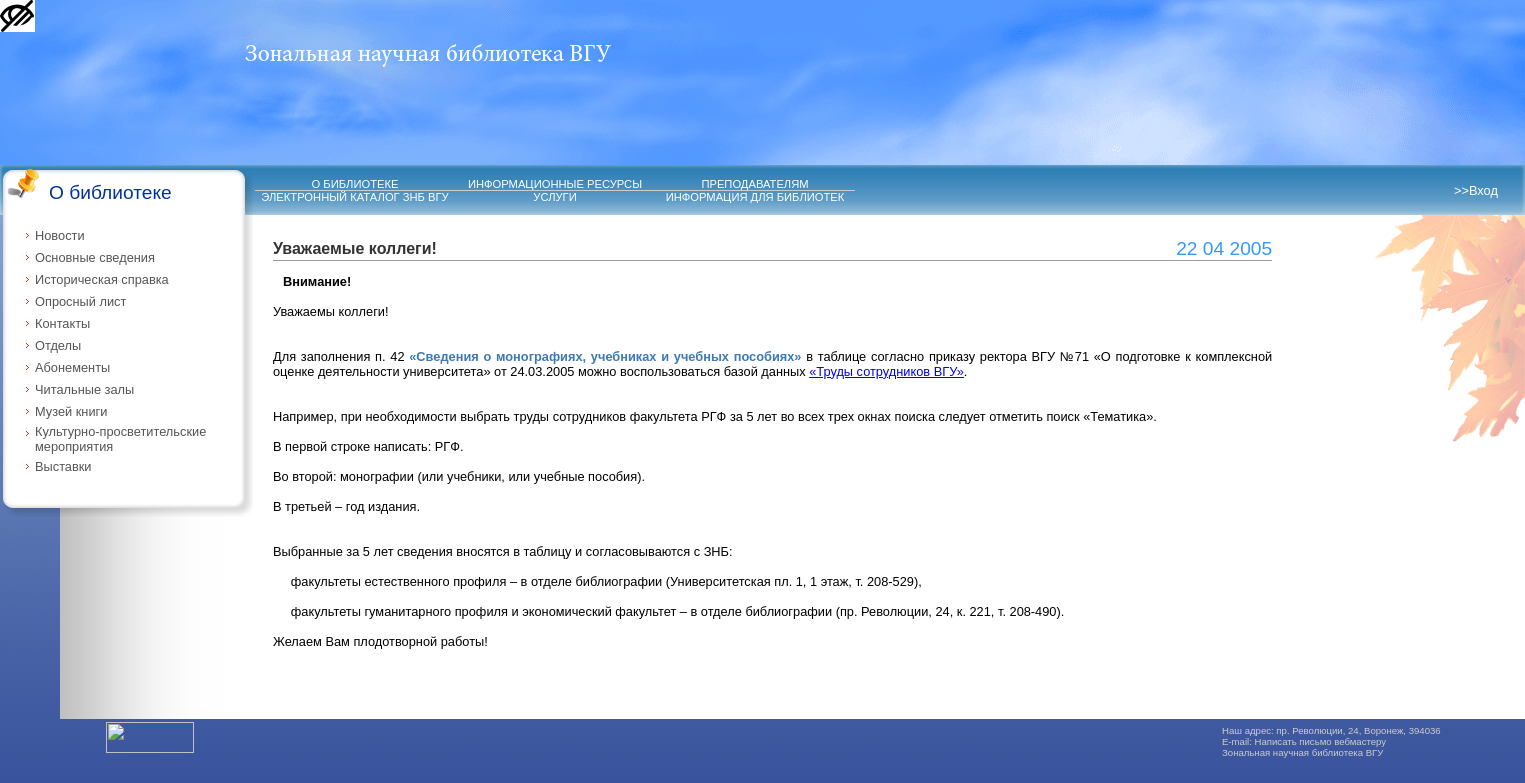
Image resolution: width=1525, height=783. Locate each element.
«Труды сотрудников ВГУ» (886, 371)
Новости (60, 235)
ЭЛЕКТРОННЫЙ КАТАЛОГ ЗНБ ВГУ (354, 197)
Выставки (63, 466)
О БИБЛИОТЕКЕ (355, 184)
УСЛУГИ (554, 197)
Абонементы (72, 367)
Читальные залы (84, 389)
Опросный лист (80, 301)
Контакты (62, 323)
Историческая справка (102, 279)
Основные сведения (95, 257)
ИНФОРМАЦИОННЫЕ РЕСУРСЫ (555, 184)
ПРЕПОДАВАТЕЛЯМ (754, 184)
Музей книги (71, 411)
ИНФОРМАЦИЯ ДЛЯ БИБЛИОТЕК (755, 197)
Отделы (58, 345)
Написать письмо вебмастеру (1321, 741)
